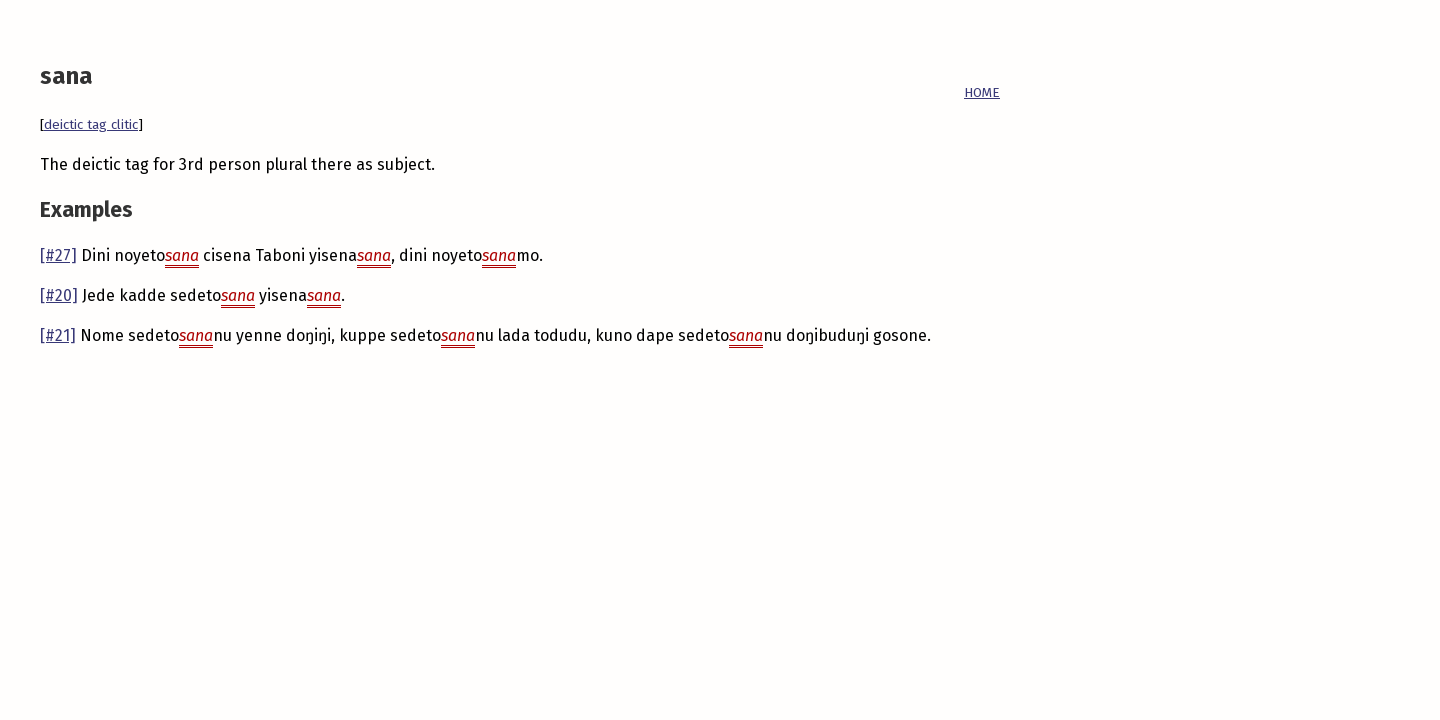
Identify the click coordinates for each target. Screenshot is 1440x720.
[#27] (58, 255)
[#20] (59, 295)
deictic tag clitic (91, 125)
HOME (982, 93)
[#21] (58, 335)
